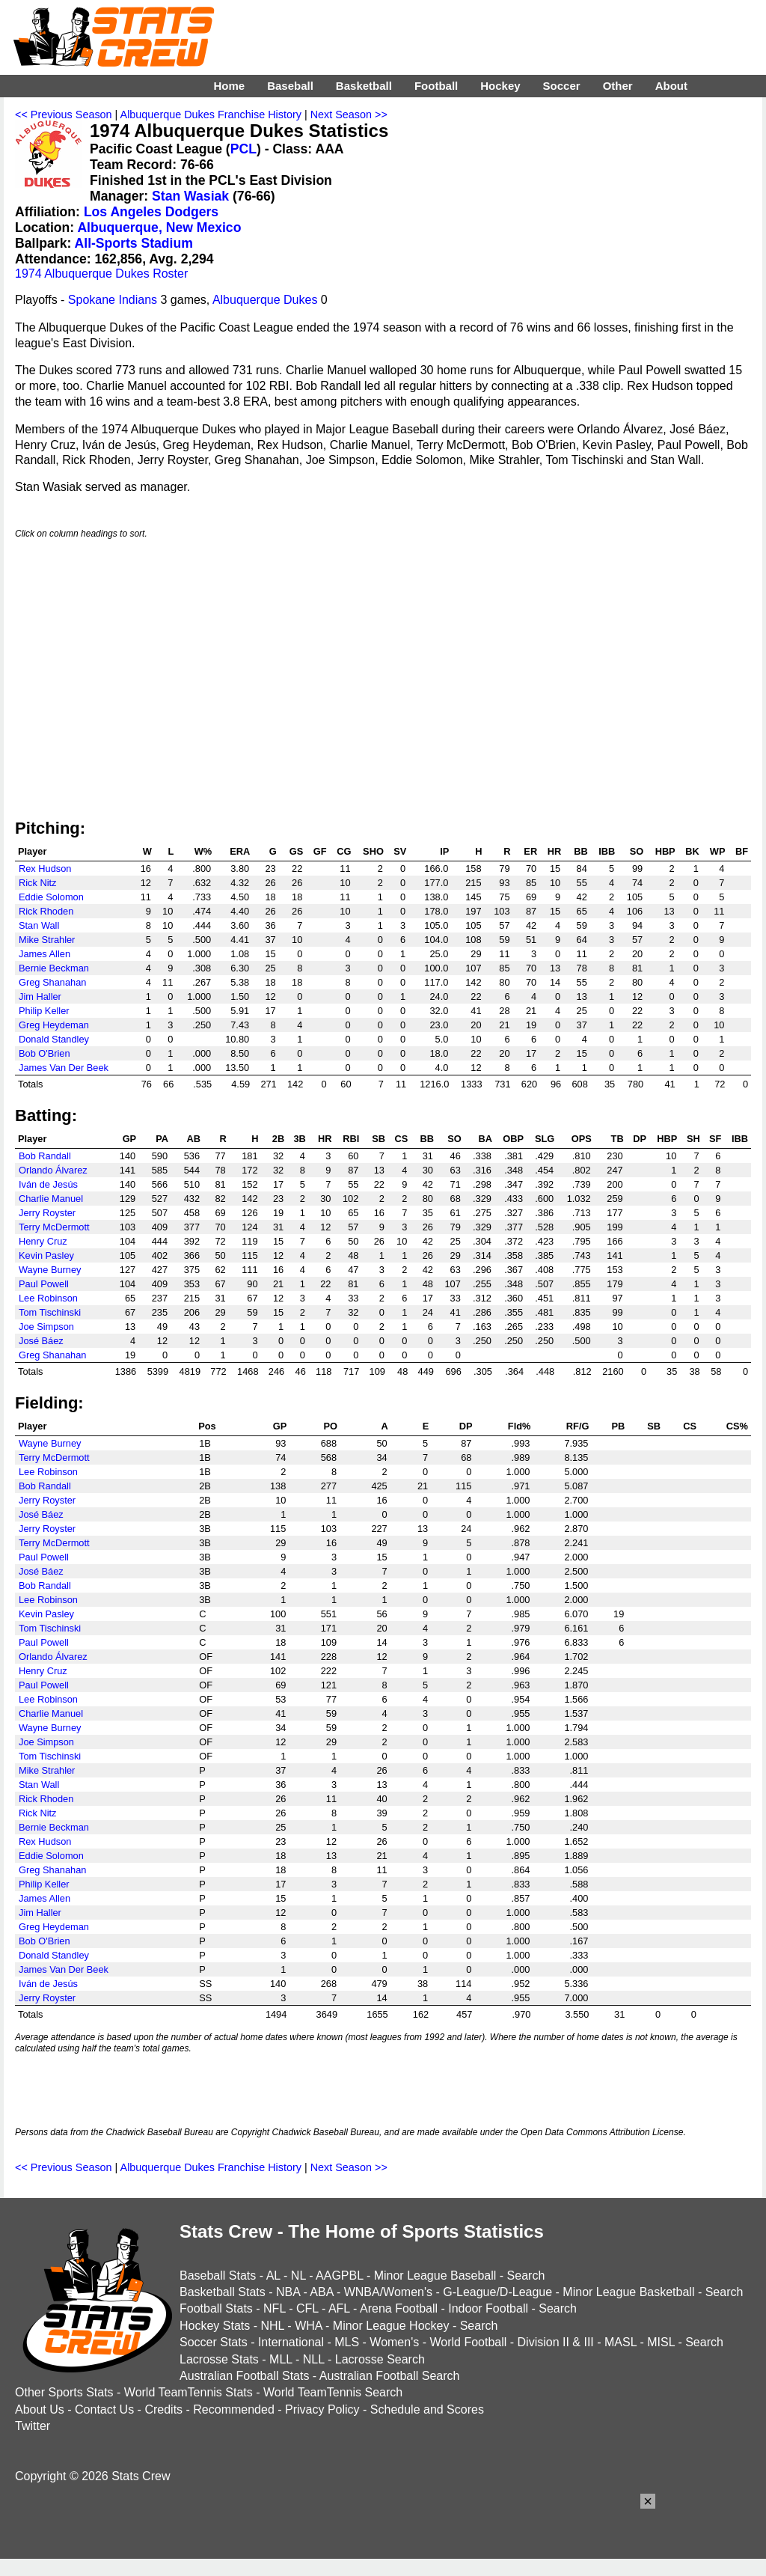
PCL (243, 148)
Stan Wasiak (190, 196)
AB (193, 1138)
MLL (280, 2359)
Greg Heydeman (54, 1025)
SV (399, 851)
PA (162, 1138)
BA (484, 1138)
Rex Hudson (45, 868)
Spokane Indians (112, 299)
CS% (737, 1426)
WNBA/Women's (388, 2292)
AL (273, 2275)
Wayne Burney (50, 1269)
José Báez (41, 1340)
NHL (272, 2325)
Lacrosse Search (380, 2359)
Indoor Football (488, 2308)
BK (692, 851)
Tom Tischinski (50, 1312)
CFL (307, 2308)
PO (331, 1426)
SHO (373, 851)
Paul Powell (44, 1283)
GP (130, 1138)
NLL (314, 2359)
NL (298, 2275)
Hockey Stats (215, 2325)
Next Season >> (348, 114)
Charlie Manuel (51, 1198)
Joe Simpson (46, 1326)
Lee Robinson (48, 1298)
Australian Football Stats (244, 2375)
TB (617, 1138)
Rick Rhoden (46, 911)
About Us (39, 2409)
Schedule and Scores (427, 2409)
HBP (665, 851)
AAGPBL (339, 2275)
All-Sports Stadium (134, 243)
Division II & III (556, 2342)
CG (344, 851)
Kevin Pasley (46, 1255)
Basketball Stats (223, 2292)
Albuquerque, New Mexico (159, 227)
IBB (606, 851)
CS (401, 1138)
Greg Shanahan (52, 982)
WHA (308, 2325)
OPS (582, 1138)
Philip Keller (44, 1010)
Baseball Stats (218, 2275)
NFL (274, 2308)
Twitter (32, 2426)
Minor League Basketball (628, 2292)
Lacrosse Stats (219, 2359)
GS (296, 851)
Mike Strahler (47, 939)
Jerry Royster (47, 1212)
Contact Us (104, 2409)
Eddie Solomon (51, 897)
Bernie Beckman (54, 968)
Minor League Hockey (391, 2325)
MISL (661, 2342)
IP (444, 851)
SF (715, 1138)
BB (580, 851)
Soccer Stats (214, 2342)
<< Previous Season (63, 114)
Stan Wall (39, 925)
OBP (513, 1138)
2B (278, 1138)
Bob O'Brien (44, 1053)
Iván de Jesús (48, 1184)
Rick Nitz (37, 882)
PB (618, 1426)
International (291, 2342)
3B (299, 1138)
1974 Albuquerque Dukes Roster (101, 273)
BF (741, 851)
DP (639, 1138)
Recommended (234, 2409)
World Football (467, 2342)
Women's (394, 2342)
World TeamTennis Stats (188, 2392)
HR (554, 851)
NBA (288, 2292)
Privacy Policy (322, 2409)
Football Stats (216, 2308)
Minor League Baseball (435, 2275)
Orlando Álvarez (53, 1170)
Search (526, 2275)
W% (203, 851)
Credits (163, 2409)
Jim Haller (40, 996)
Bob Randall (45, 1156)
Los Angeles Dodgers (151, 211)
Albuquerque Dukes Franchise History (210, 114)
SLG (544, 1138)
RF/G (577, 1426)
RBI (351, 1138)
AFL (339, 2308)
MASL (620, 2342)
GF (320, 851)
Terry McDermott (54, 1227)
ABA (321, 2292)
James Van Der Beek (63, 1067)
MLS (346, 2342)
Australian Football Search (389, 2375)
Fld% (519, 1426)
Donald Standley (54, 1039)
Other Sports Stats (64, 2392)
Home (229, 85)
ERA (240, 851)
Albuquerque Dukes (265, 299)
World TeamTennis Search (332, 2392)
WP (718, 851)
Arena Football (399, 2308)
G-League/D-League (497, 2292)
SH (693, 1138)
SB (378, 1138)
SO (637, 851)
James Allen (44, 953)
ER (530, 851)
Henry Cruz (43, 1241)
